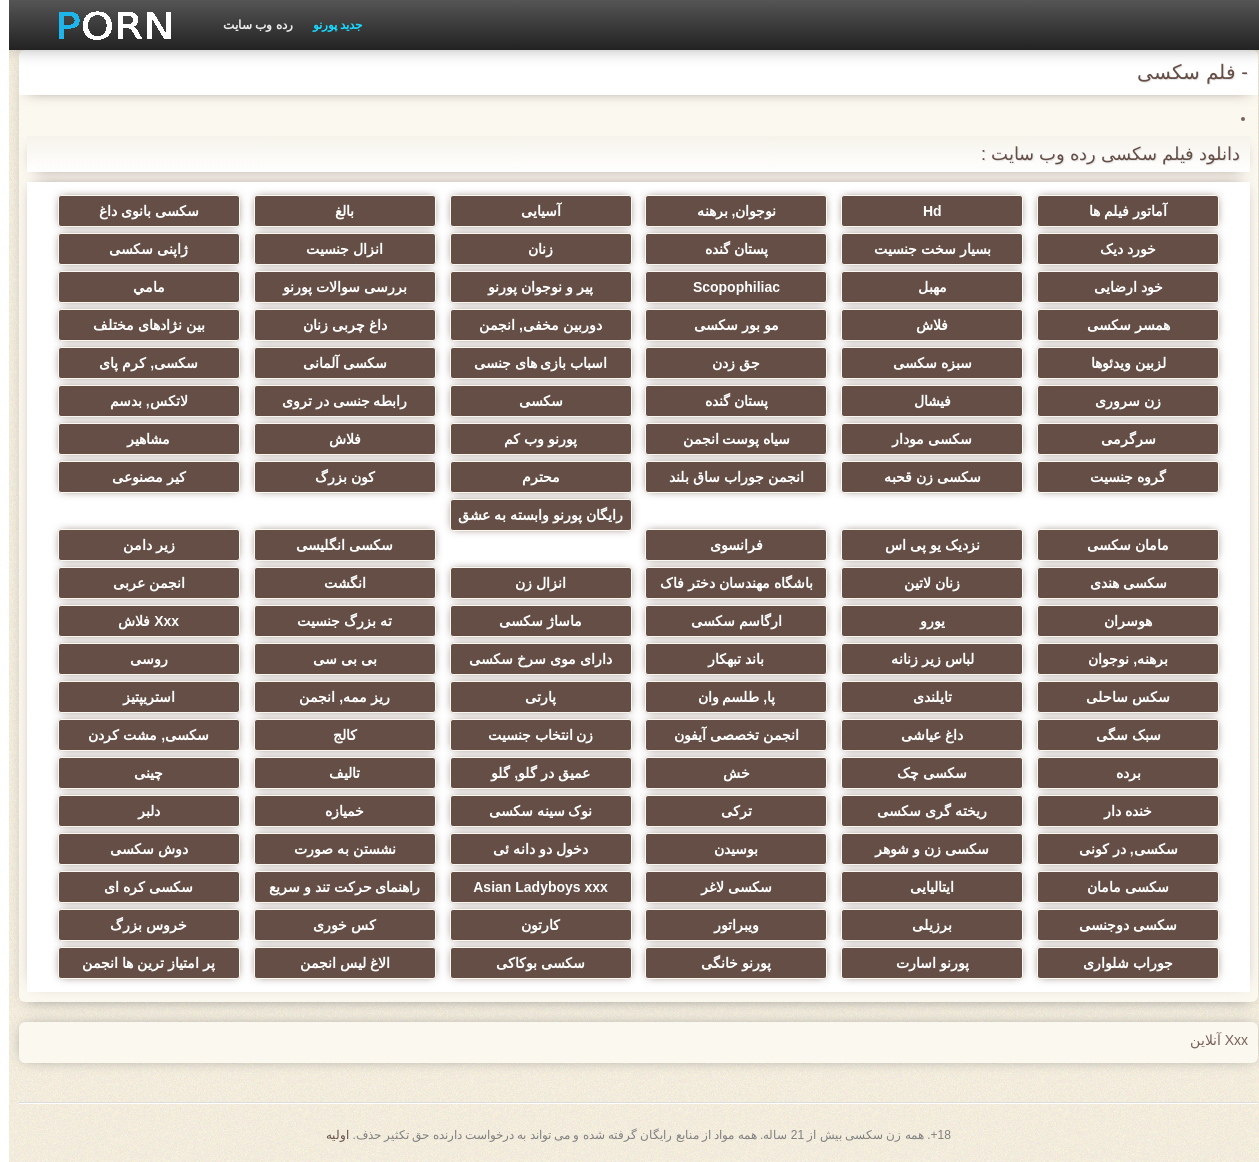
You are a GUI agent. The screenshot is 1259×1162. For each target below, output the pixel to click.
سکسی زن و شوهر (923, 849)
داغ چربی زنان (336, 325)
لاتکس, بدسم (140, 401)
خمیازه (335, 811)
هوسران (1119, 621)
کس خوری (335, 925)
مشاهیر (139, 439)
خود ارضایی (1119, 287)
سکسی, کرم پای (139, 363)
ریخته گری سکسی (923, 811)
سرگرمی (1119, 439)
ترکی (727, 811)
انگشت (336, 583)
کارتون (531, 925)
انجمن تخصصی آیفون (727, 735)
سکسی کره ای (139, 887)
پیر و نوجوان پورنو (531, 287)
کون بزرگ (336, 477)
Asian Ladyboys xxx (531, 887)
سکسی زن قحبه (923, 477)
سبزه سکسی (923, 363)
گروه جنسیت (1119, 477)
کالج (336, 735)
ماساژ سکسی (531, 621)
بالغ (335, 211)
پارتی (531, 697)
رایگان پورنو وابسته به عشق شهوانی (531, 519)
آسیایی (532, 211)
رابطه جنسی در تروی (336, 401)
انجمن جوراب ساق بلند (727, 477)
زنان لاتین (923, 583)
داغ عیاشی (923, 735)
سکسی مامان (1119, 887)
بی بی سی (336, 659)
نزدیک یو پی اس (923, 545)
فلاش (923, 325)
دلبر (140, 811)
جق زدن (727, 363)
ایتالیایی (923, 887)
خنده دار (1119, 811)
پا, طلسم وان (728, 697)
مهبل (923, 287)
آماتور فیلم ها (1119, 211)
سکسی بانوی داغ (140, 211)
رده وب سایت (249, 25)
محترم (532, 477)
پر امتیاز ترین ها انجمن (139, 963)
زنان (531, 249)
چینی (139, 773)
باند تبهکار (727, 659)
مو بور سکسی (727, 325)
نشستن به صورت (336, 849)
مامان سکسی (1119, 545)
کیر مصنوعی (140, 477)
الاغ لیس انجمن (336, 963)
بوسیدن (727, 849)
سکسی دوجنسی (1119, 925)
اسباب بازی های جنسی (532, 363)
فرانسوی (727, 545)
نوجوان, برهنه (728, 211)
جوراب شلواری (1119, 963)
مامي (140, 287)
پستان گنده (727, 249)
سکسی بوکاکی (531, 963)
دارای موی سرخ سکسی (531, 659)
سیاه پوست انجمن (728, 439)
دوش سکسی (140, 849)
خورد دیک (1119, 249)
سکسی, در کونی (1119, 849)
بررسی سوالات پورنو (336, 287)
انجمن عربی (140, 583)
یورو (923, 621)
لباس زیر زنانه (923, 659)
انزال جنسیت (335, 249)
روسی (140, 659)
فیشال (923, 401)
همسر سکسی (1119, 325)
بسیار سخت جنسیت (923, 249)
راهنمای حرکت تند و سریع (336, 887)
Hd (923, 211)
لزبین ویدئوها (1119, 363)
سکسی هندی (1119, 583)
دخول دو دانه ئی (531, 849)
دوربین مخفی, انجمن (531, 325)
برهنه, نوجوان (1119, 659)
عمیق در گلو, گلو (531, 773)
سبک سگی (1119, 735)
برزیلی (923, 925)
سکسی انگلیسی (335, 545)
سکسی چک (923, 773)
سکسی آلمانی (336, 363)
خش (727, 773)
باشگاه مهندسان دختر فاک (727, 583)
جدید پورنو (328, 25)
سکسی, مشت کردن (139, 735)
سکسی (532, 401)
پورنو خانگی (727, 963)
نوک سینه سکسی (532, 811)
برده (1119, 773)
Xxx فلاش (139, 621)
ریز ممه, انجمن (335, 697)
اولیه (328, 1135)
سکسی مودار (923, 439)
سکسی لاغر (727, 887)
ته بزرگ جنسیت (335, 621)
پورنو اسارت (923, 963)
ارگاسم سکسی (727, 621)
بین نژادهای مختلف (140, 325)
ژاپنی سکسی (139, 249)
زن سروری (1119, 401)
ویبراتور (727, 925)
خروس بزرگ (139, 925)
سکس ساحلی (1119, 697)
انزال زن (531, 583)
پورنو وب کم (531, 439)
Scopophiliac (727, 287)
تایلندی (923, 697)
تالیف (335, 773)
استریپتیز (140, 697)
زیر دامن (140, 545)
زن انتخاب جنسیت (532, 735)
